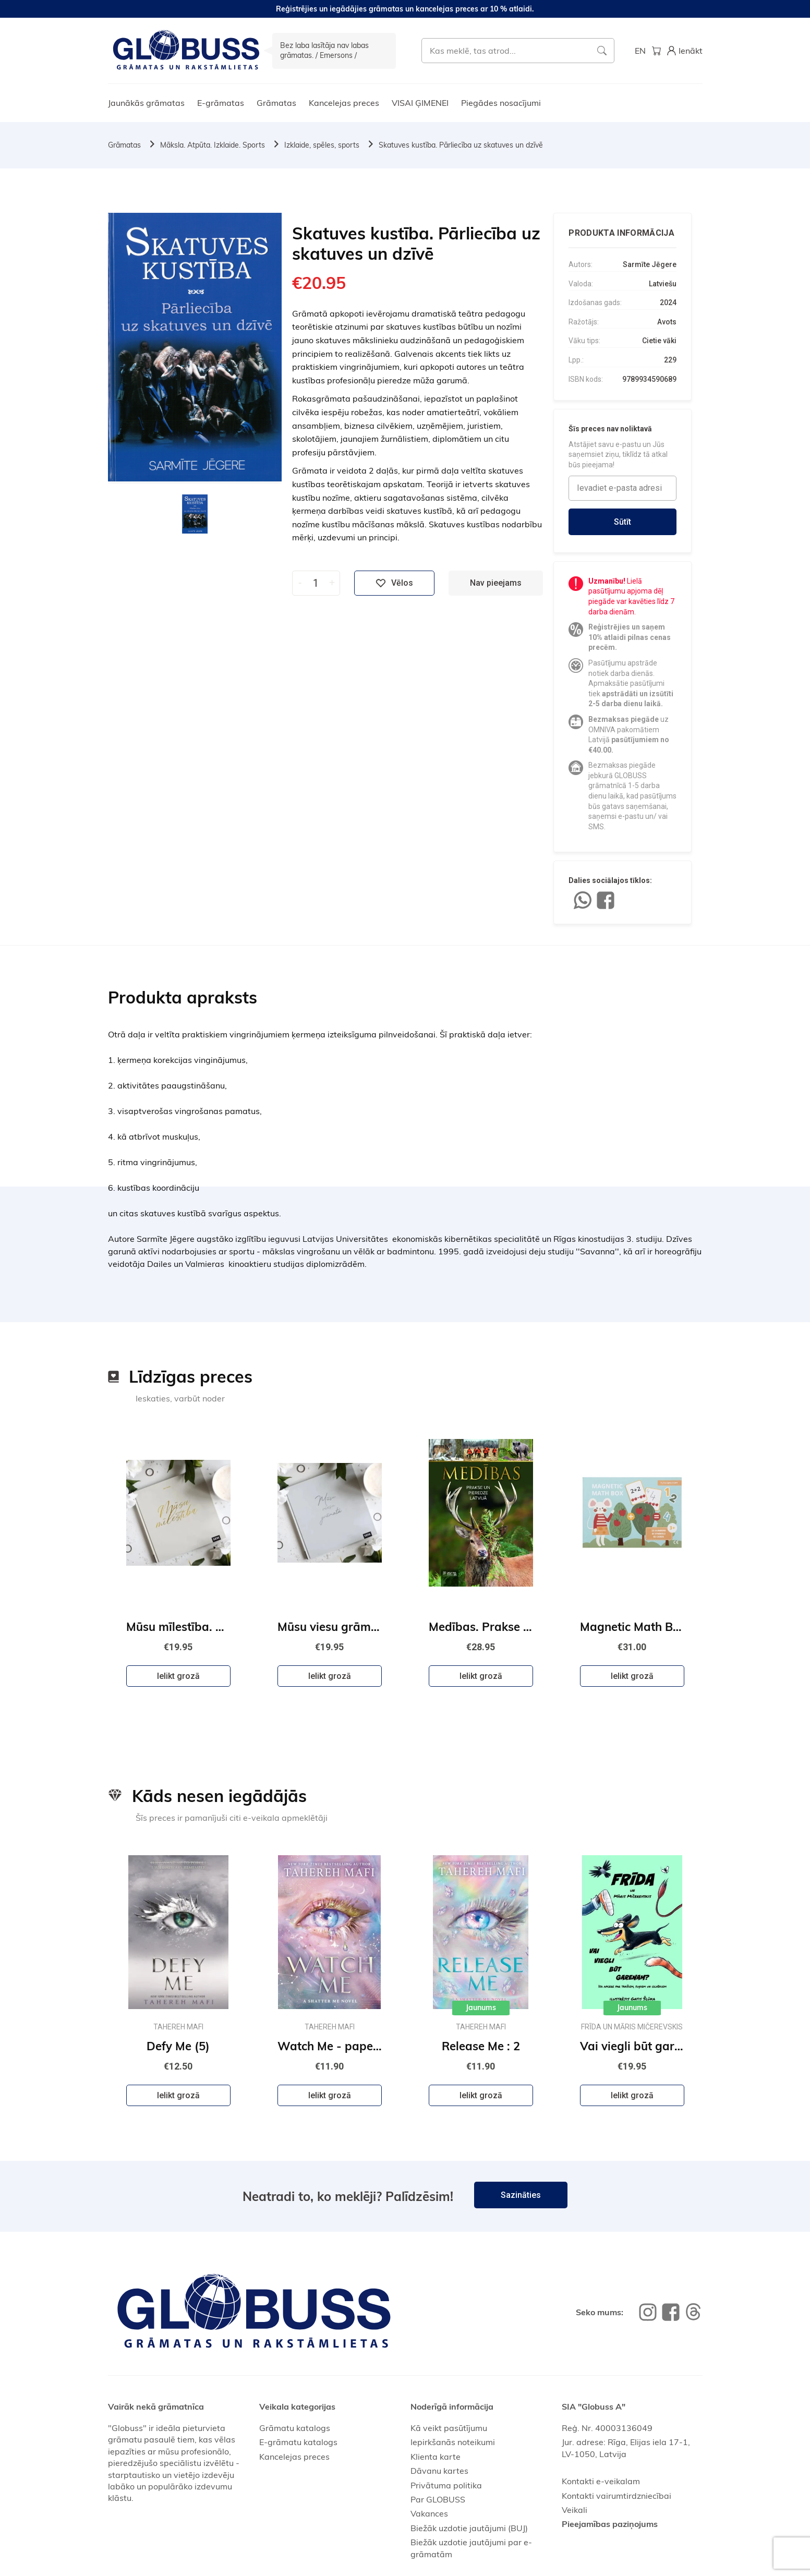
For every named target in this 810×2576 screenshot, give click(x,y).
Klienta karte (435, 2456)
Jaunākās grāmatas (146, 103)
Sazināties (521, 2195)
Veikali (574, 2510)
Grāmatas (276, 103)
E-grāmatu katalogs (298, 2442)
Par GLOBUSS (437, 2499)
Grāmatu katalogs (294, 2428)
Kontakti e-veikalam (601, 2481)
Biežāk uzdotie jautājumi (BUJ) (469, 2528)
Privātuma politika (446, 2485)
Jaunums (481, 2007)
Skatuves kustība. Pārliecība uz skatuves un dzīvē (461, 145)
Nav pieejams (496, 583)
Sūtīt (622, 522)
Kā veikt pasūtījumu (448, 2428)
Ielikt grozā (178, 1676)
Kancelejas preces (344, 103)
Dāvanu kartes (439, 2470)
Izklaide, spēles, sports (321, 145)
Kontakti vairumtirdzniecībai (616, 2495)
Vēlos (394, 583)
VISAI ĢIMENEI (420, 103)
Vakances (429, 2513)
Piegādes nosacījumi (501, 103)
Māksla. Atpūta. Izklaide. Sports (212, 145)
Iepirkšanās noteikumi (452, 2442)
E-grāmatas (220, 103)
